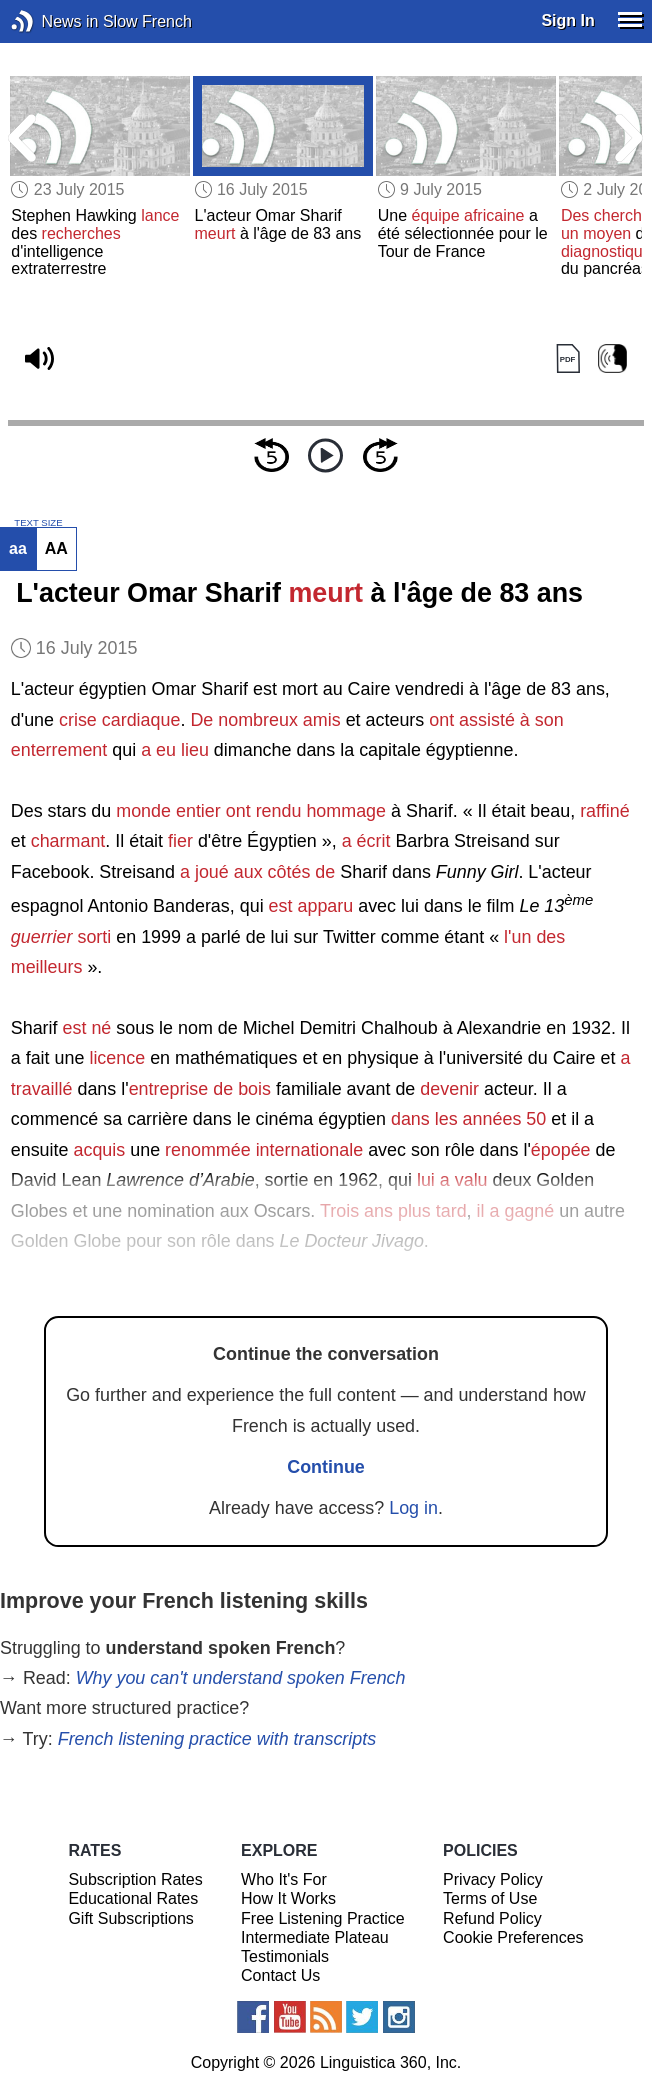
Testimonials (285, 1956)
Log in (413, 1508)
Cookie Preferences (513, 1937)
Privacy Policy (493, 1879)
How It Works (288, 1898)
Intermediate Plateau (315, 1937)
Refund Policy (492, 1918)
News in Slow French (52, 21)
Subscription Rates (135, 1879)
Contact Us (280, 1975)
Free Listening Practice (323, 1918)
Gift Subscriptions (130, 1918)
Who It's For (284, 1879)
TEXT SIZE (38, 523)
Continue (326, 1467)
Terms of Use (490, 1898)
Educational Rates (133, 1898)
